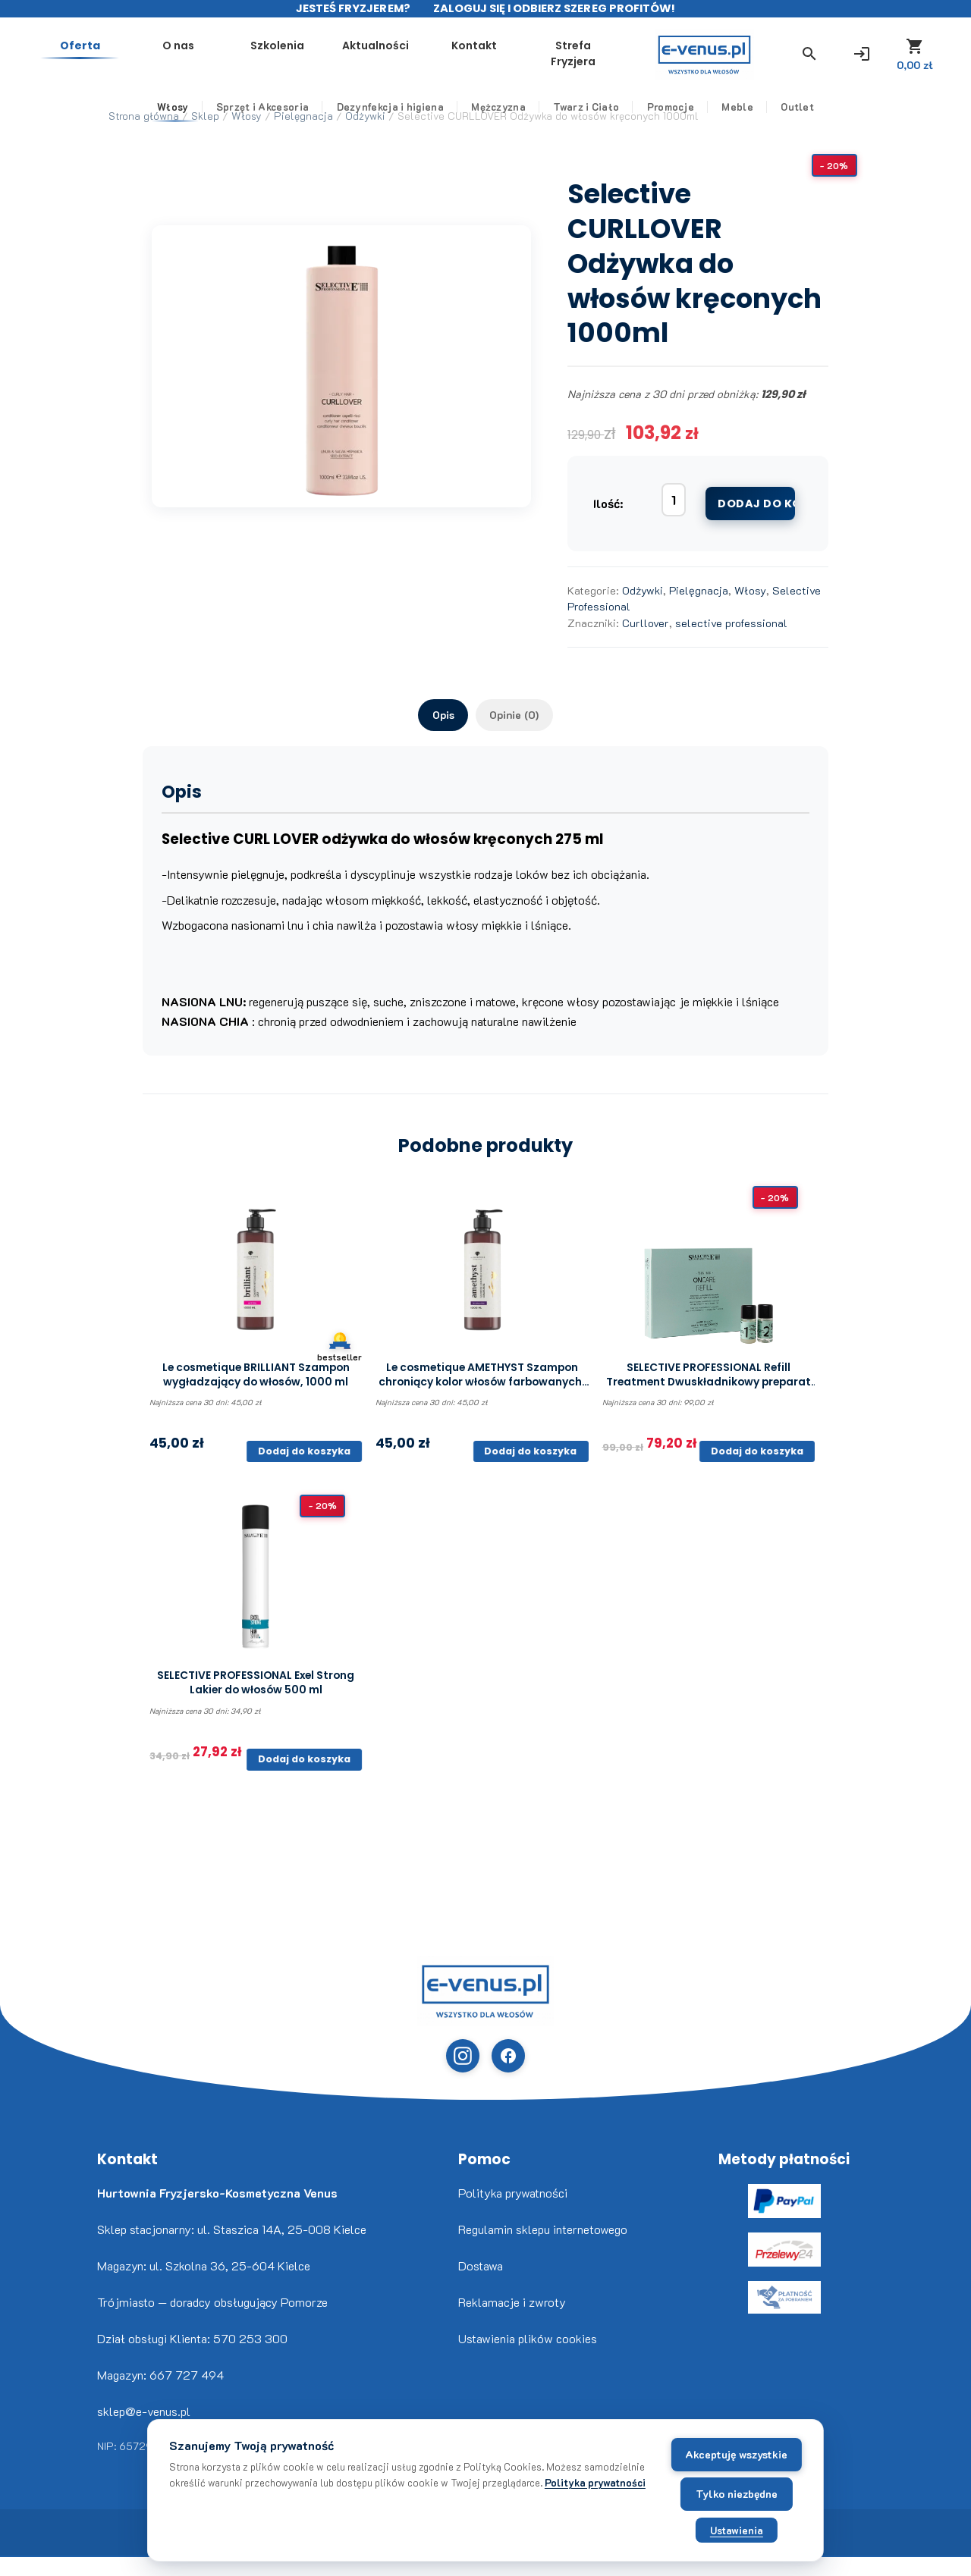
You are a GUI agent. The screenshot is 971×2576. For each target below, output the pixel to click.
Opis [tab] (435, 716)
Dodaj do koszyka (756, 503)
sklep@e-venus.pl (143, 2431)
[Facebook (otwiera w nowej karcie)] (507, 2073)
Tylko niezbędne (664, 2488)
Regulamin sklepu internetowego (542, 2249)
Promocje (670, 117)
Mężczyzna (498, 117)
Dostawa (480, 2285)
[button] (758, 60)
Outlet (797, 117)
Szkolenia (421, 51)
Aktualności (510, 51)
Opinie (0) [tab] (520, 716)
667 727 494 (186, 2394)
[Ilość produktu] (673, 499)
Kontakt (599, 51)
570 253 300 (250, 2358)
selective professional (731, 623)
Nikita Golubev (12, 2575)
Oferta (242, 51)
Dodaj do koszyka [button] (303, 1459)
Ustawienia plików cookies (527, 2358)
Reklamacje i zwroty (512, 2322)
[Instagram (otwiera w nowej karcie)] (464, 2073)
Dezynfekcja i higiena (390, 117)
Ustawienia (664, 2525)
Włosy (173, 117)
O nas (331, 51)
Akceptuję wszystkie (664, 2449)
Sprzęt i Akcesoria (262, 117)
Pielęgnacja (698, 590)
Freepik (30, 2575)
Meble (737, 117)
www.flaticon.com (23, 2575)
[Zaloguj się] (816, 60)
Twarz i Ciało (586, 117)
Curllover (645, 623)
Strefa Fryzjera (689, 59)
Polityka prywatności (512, 2212)
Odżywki (642, 590)
